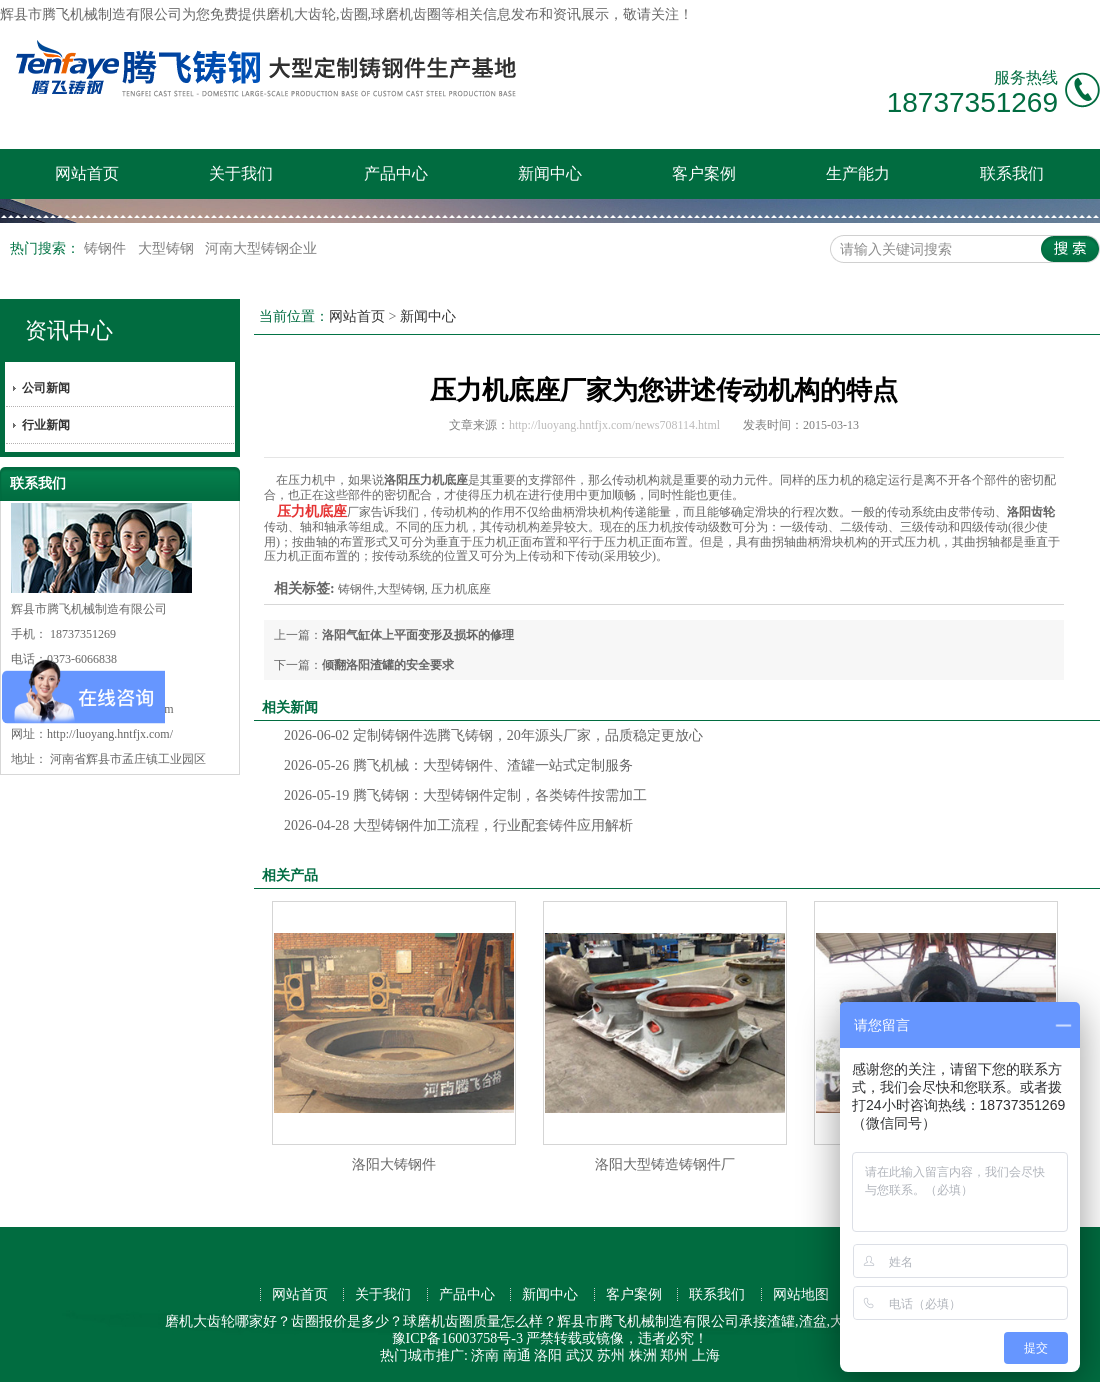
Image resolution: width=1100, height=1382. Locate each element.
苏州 (611, 1355)
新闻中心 (550, 173)
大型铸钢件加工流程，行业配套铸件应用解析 (458, 825)
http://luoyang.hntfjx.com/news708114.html (614, 425)
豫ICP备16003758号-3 (457, 1338)
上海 (706, 1355)
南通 (517, 1355)
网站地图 (801, 1294)
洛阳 (548, 1355)
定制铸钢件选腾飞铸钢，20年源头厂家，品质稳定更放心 (493, 735)
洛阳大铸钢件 (394, 1164)
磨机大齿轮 (301, 14)
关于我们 (241, 173)
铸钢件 (107, 248)
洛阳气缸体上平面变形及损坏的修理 (418, 635)
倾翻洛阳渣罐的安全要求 (388, 665)
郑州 (674, 1355)
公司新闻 (46, 388)
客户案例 (704, 173)
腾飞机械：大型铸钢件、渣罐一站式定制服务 (458, 765)
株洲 (643, 1355)
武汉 (580, 1355)
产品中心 (396, 173)
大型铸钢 (168, 248)
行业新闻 (46, 425)
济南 (485, 1355)
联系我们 (1012, 173)
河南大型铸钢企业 (261, 248)
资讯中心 (69, 330)
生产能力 (858, 173)
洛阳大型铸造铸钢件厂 (665, 1164)
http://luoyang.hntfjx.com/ (110, 734)
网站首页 (87, 173)
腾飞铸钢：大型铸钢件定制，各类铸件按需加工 (465, 795)
